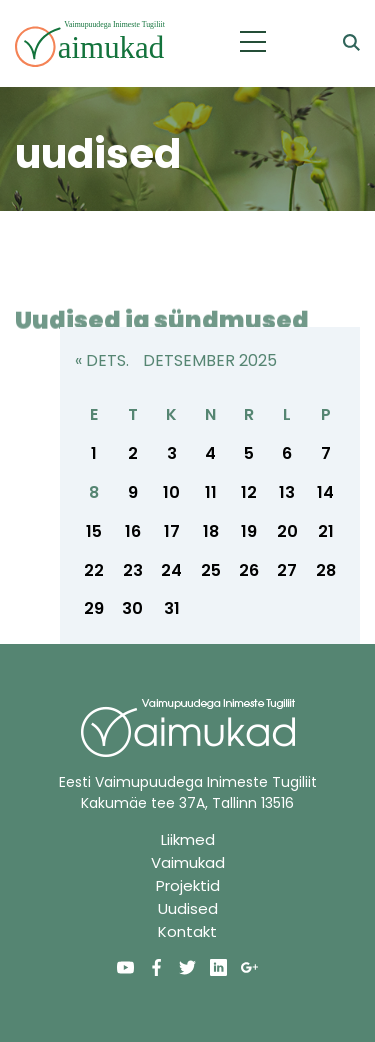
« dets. (102, 360)
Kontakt (187, 931)
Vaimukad (188, 862)
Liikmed (188, 839)
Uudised (188, 908)
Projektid (188, 885)
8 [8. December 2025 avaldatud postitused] (94, 492)
